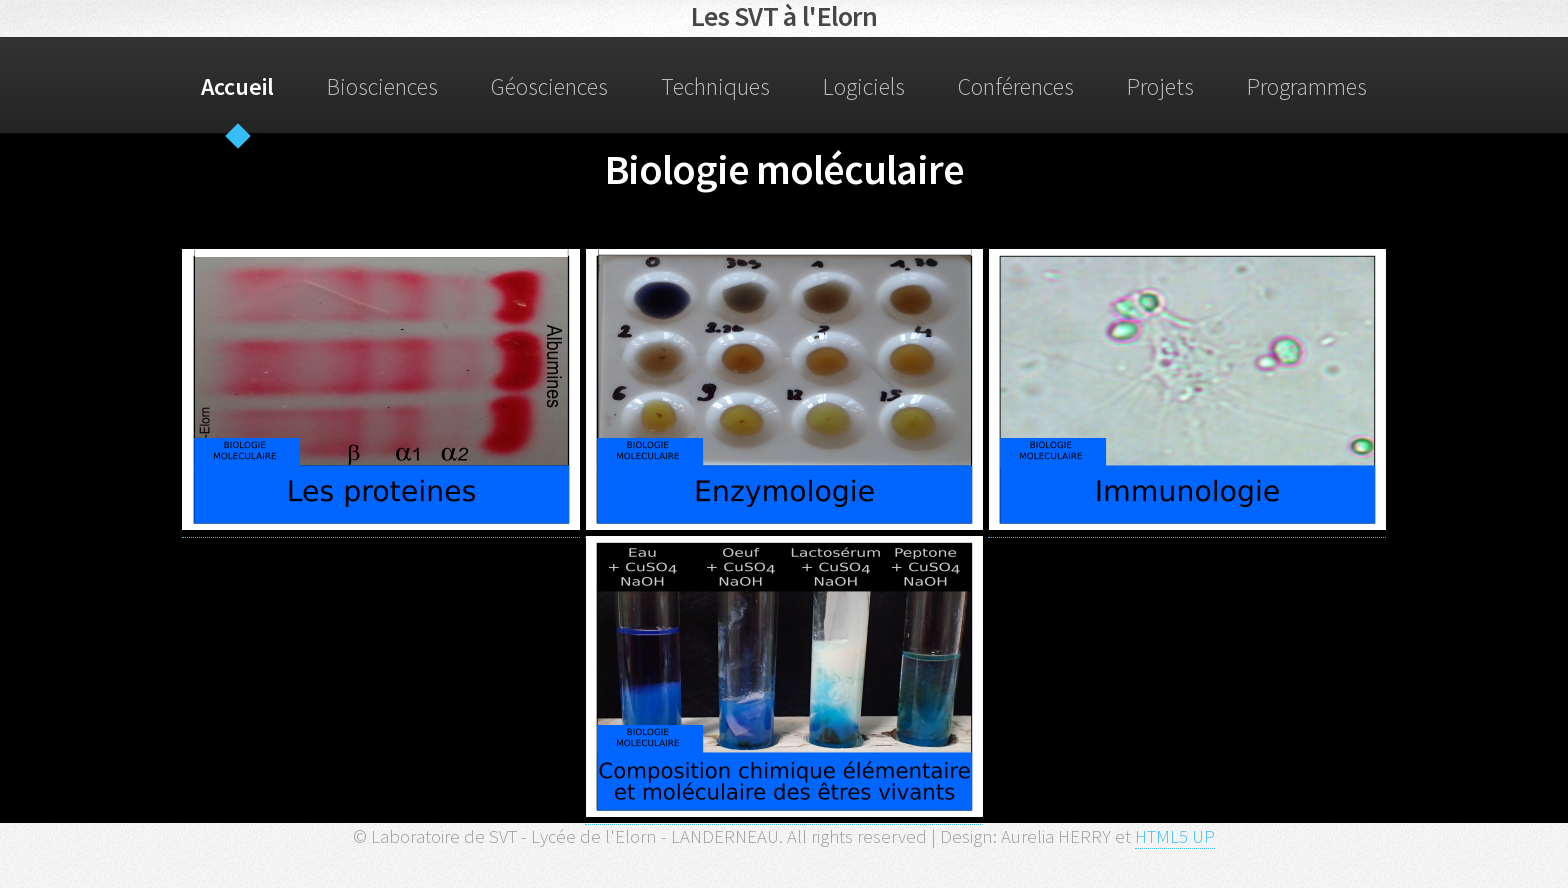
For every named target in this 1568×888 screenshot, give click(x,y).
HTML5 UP (1175, 836)
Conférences (1016, 86)
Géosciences (549, 86)
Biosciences (382, 86)
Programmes (1307, 86)
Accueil (237, 86)
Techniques (715, 86)
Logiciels (864, 86)
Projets (1160, 86)
